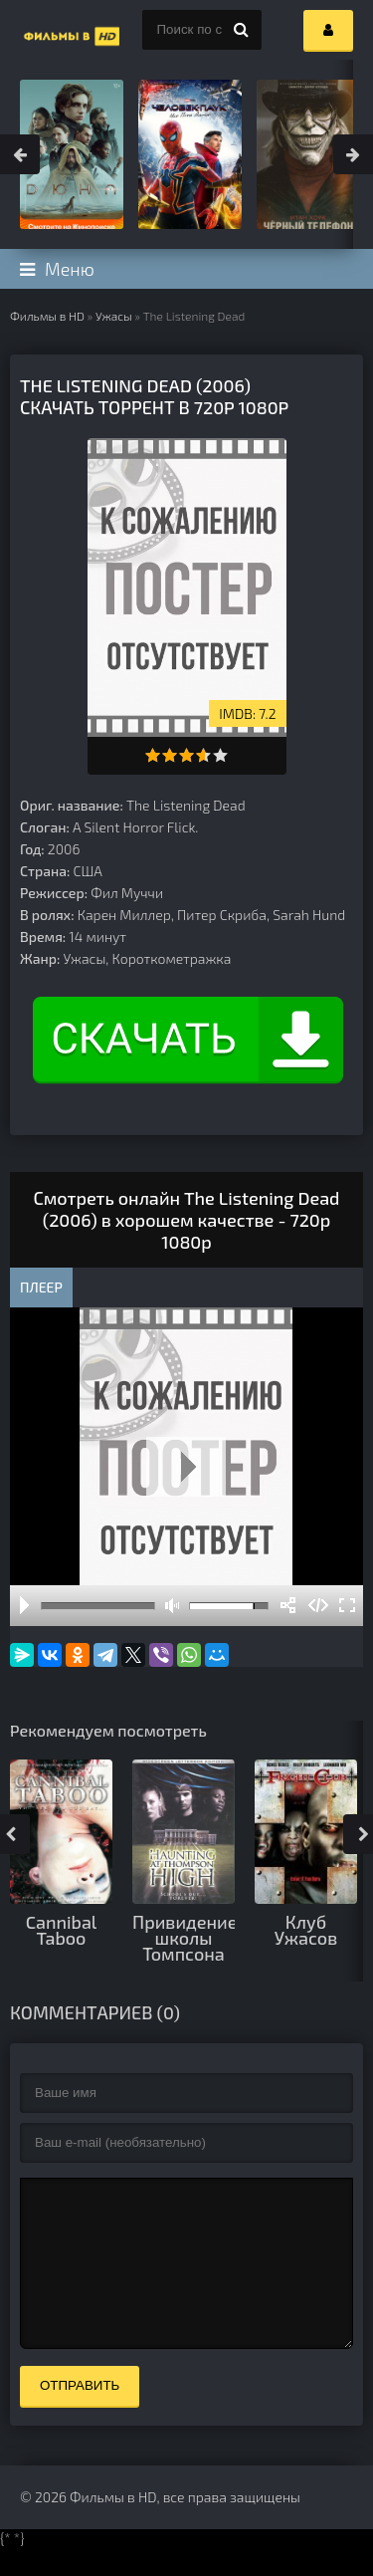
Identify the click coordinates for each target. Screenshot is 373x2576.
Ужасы (113, 316)
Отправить (79, 2415)
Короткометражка (172, 958)
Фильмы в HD (47, 316)
